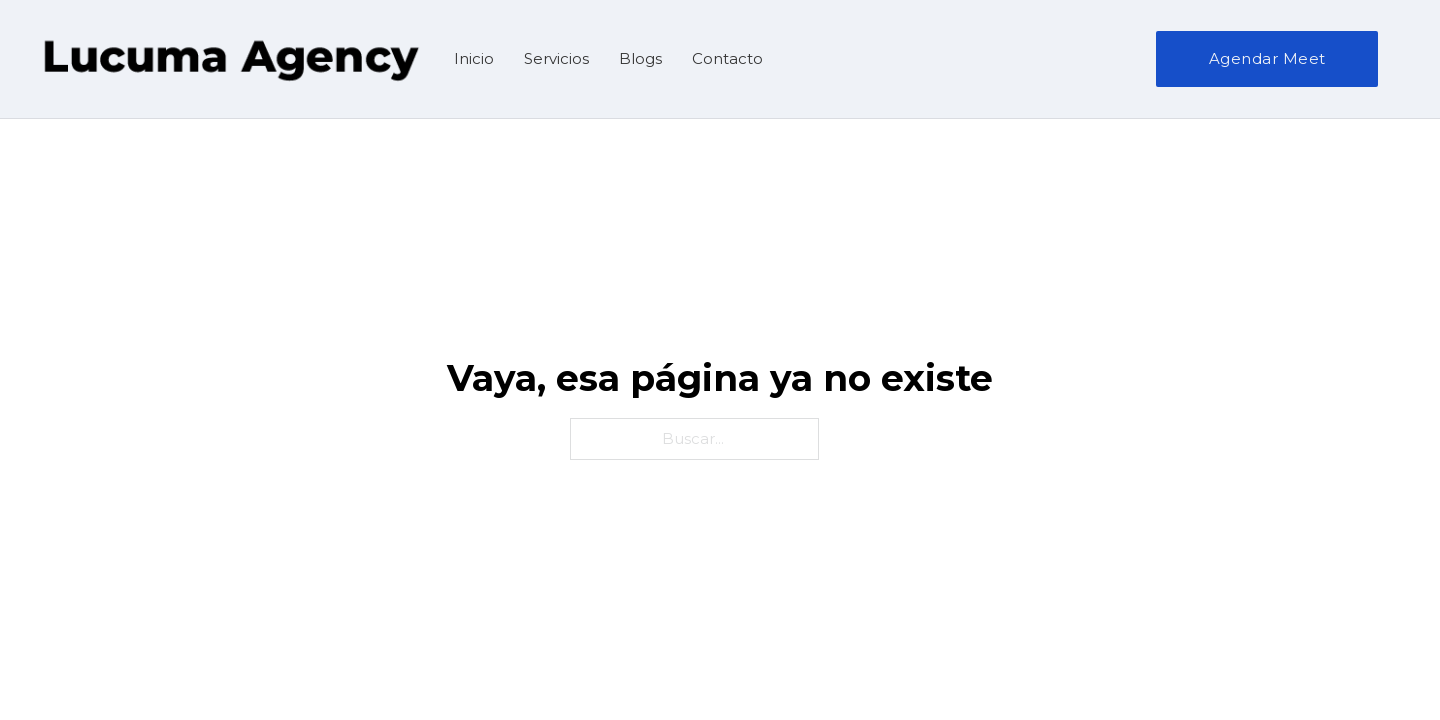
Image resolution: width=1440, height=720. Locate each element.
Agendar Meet (1267, 58)
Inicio (474, 58)
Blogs (640, 58)
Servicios (556, 58)
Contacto (727, 58)
